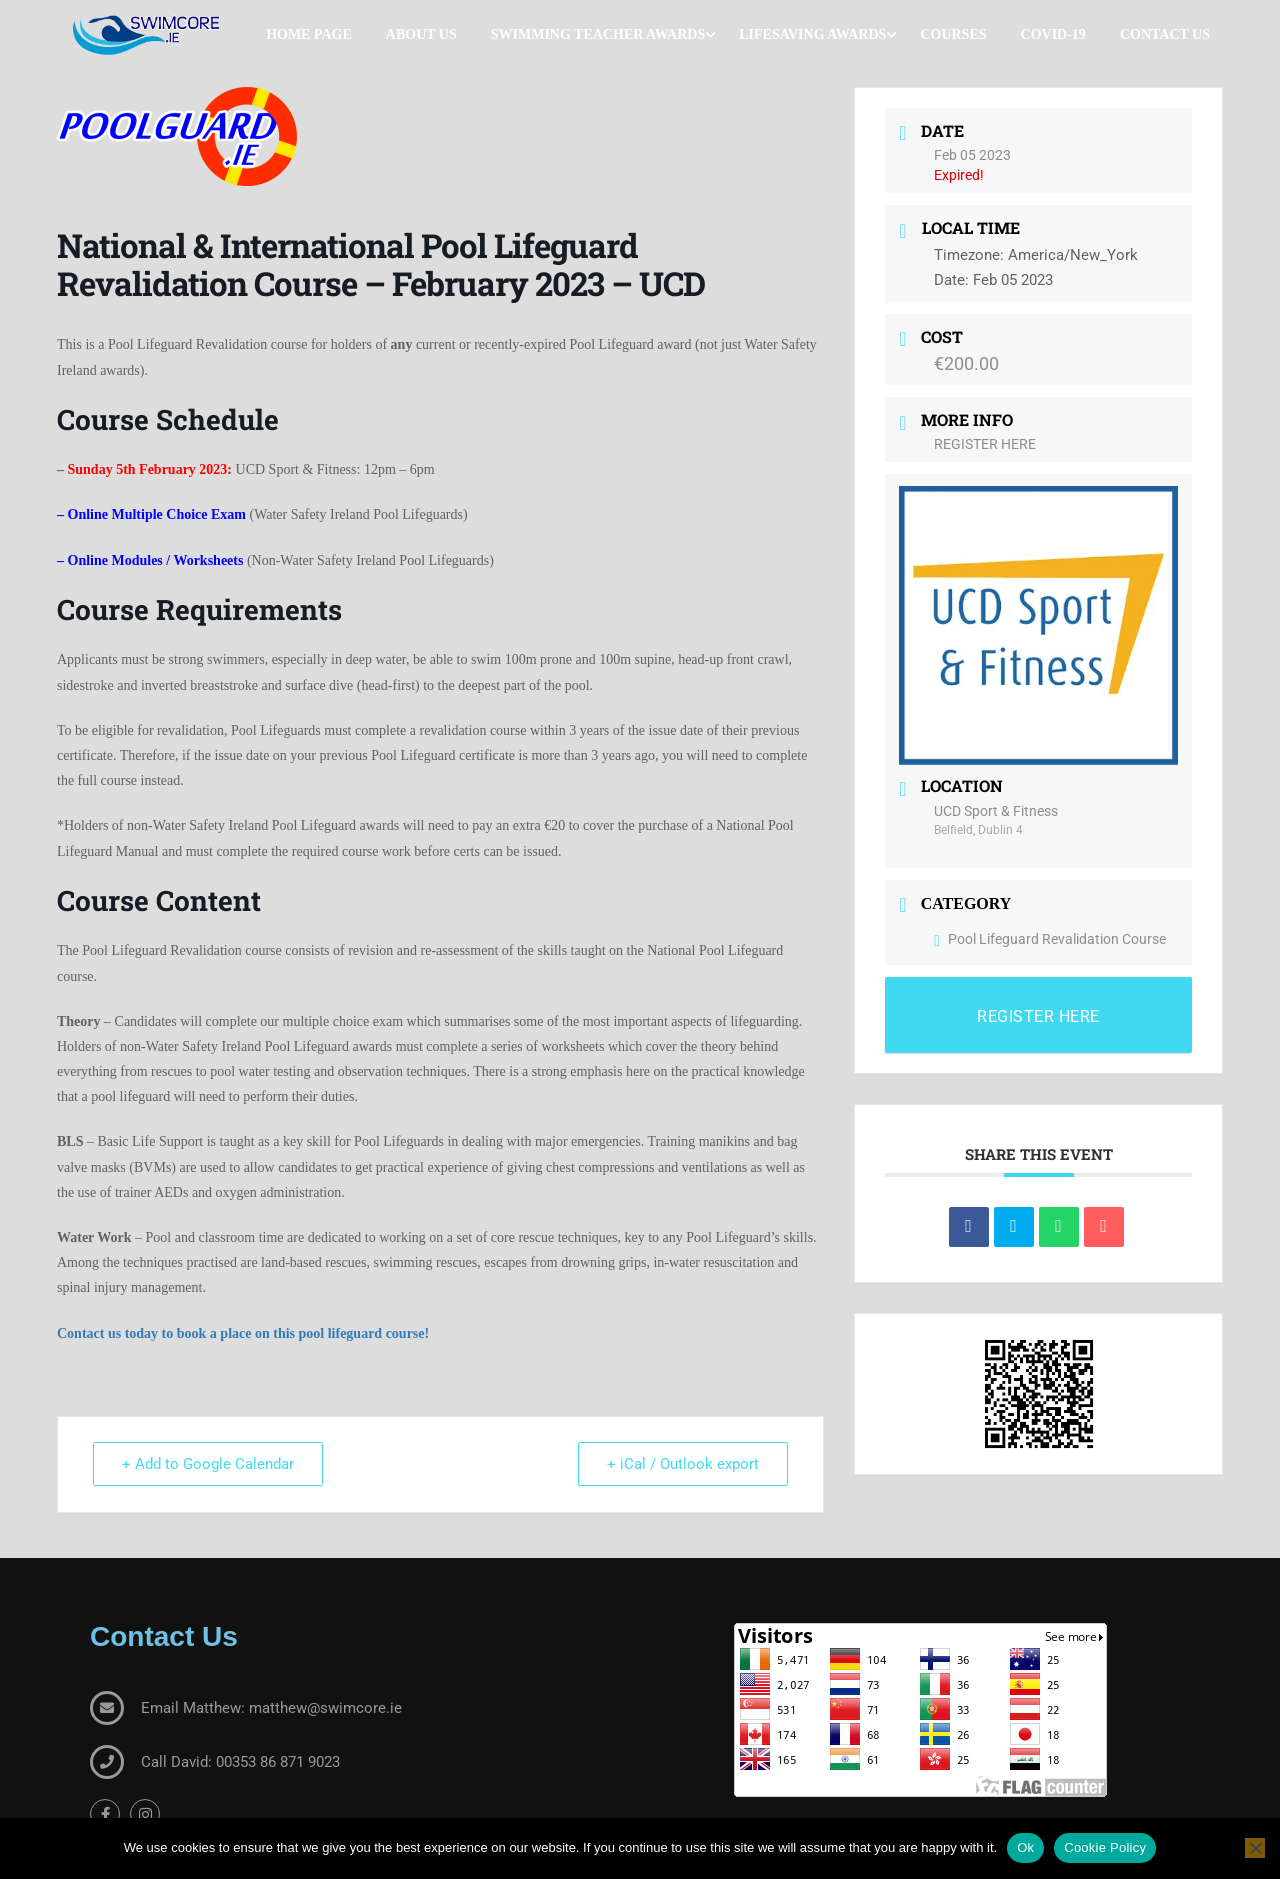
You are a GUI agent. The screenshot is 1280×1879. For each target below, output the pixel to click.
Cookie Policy (1105, 1847)
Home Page (309, 34)
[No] (1255, 1848)
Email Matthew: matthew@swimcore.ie (271, 1708)
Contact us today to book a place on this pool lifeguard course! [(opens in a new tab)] (243, 1333)
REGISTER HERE (985, 444)
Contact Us (1165, 34)
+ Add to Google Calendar (208, 1464)
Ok (1025, 1847)
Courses (953, 34)
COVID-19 (1053, 34)
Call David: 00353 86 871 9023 (240, 1762)
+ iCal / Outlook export (683, 1464)
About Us (421, 34)
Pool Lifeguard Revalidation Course (1050, 939)
